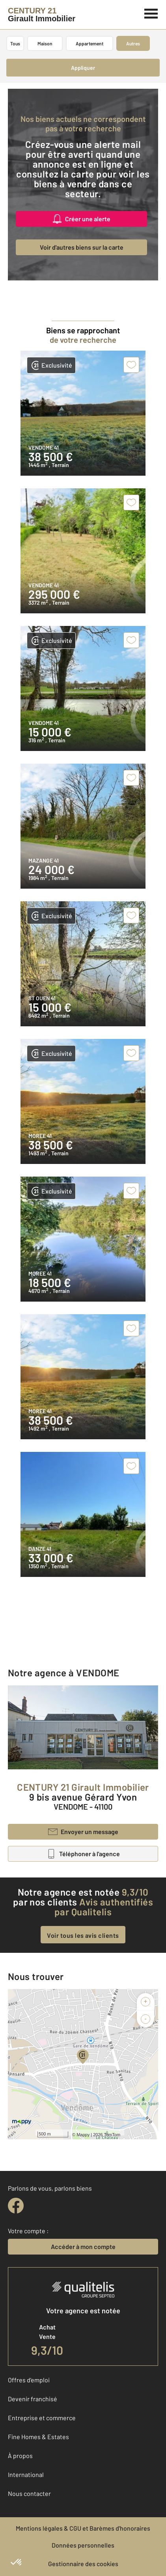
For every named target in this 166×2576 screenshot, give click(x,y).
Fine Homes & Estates (38, 2436)
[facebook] (16, 2206)
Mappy (83, 2134)
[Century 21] (41, 14)
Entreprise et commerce (42, 2417)
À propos (20, 2455)
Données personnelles (83, 2545)
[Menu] (151, 13)
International (26, 2474)
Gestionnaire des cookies (83, 2563)
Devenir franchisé (32, 2398)
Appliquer (83, 67)
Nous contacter (29, 2493)
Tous (15, 43)
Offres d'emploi (29, 2380)
